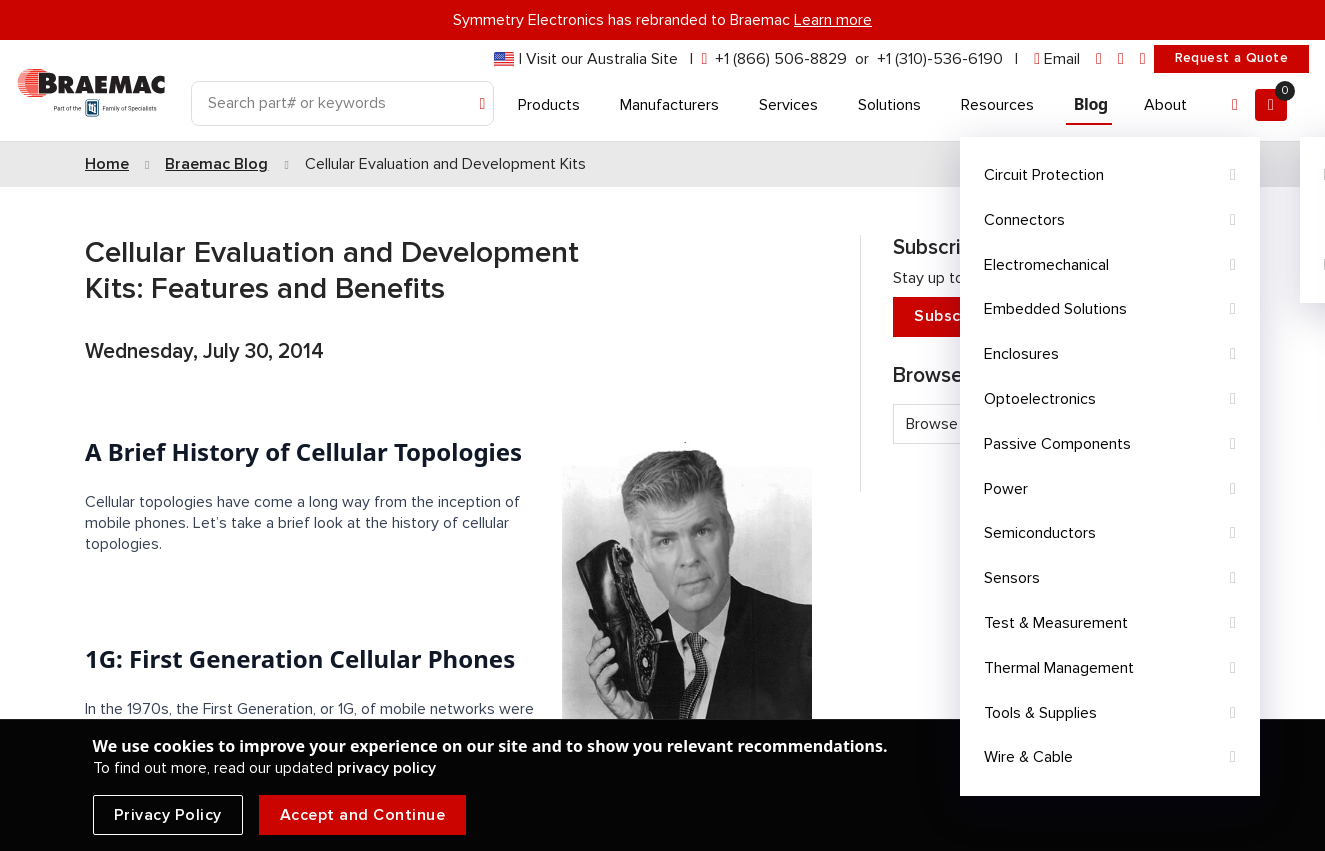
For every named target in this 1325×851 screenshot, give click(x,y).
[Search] (342, 103)
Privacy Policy (168, 815)
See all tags (1181, 459)
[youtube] (1143, 59)
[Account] (1235, 105)
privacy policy (386, 768)
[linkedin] (1099, 59)
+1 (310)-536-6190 (940, 59)
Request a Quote (1231, 58)
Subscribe (1059, 316)
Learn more (833, 20)
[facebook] (1121, 59)
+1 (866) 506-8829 (781, 59)
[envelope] (1057, 59)
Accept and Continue (363, 815)
